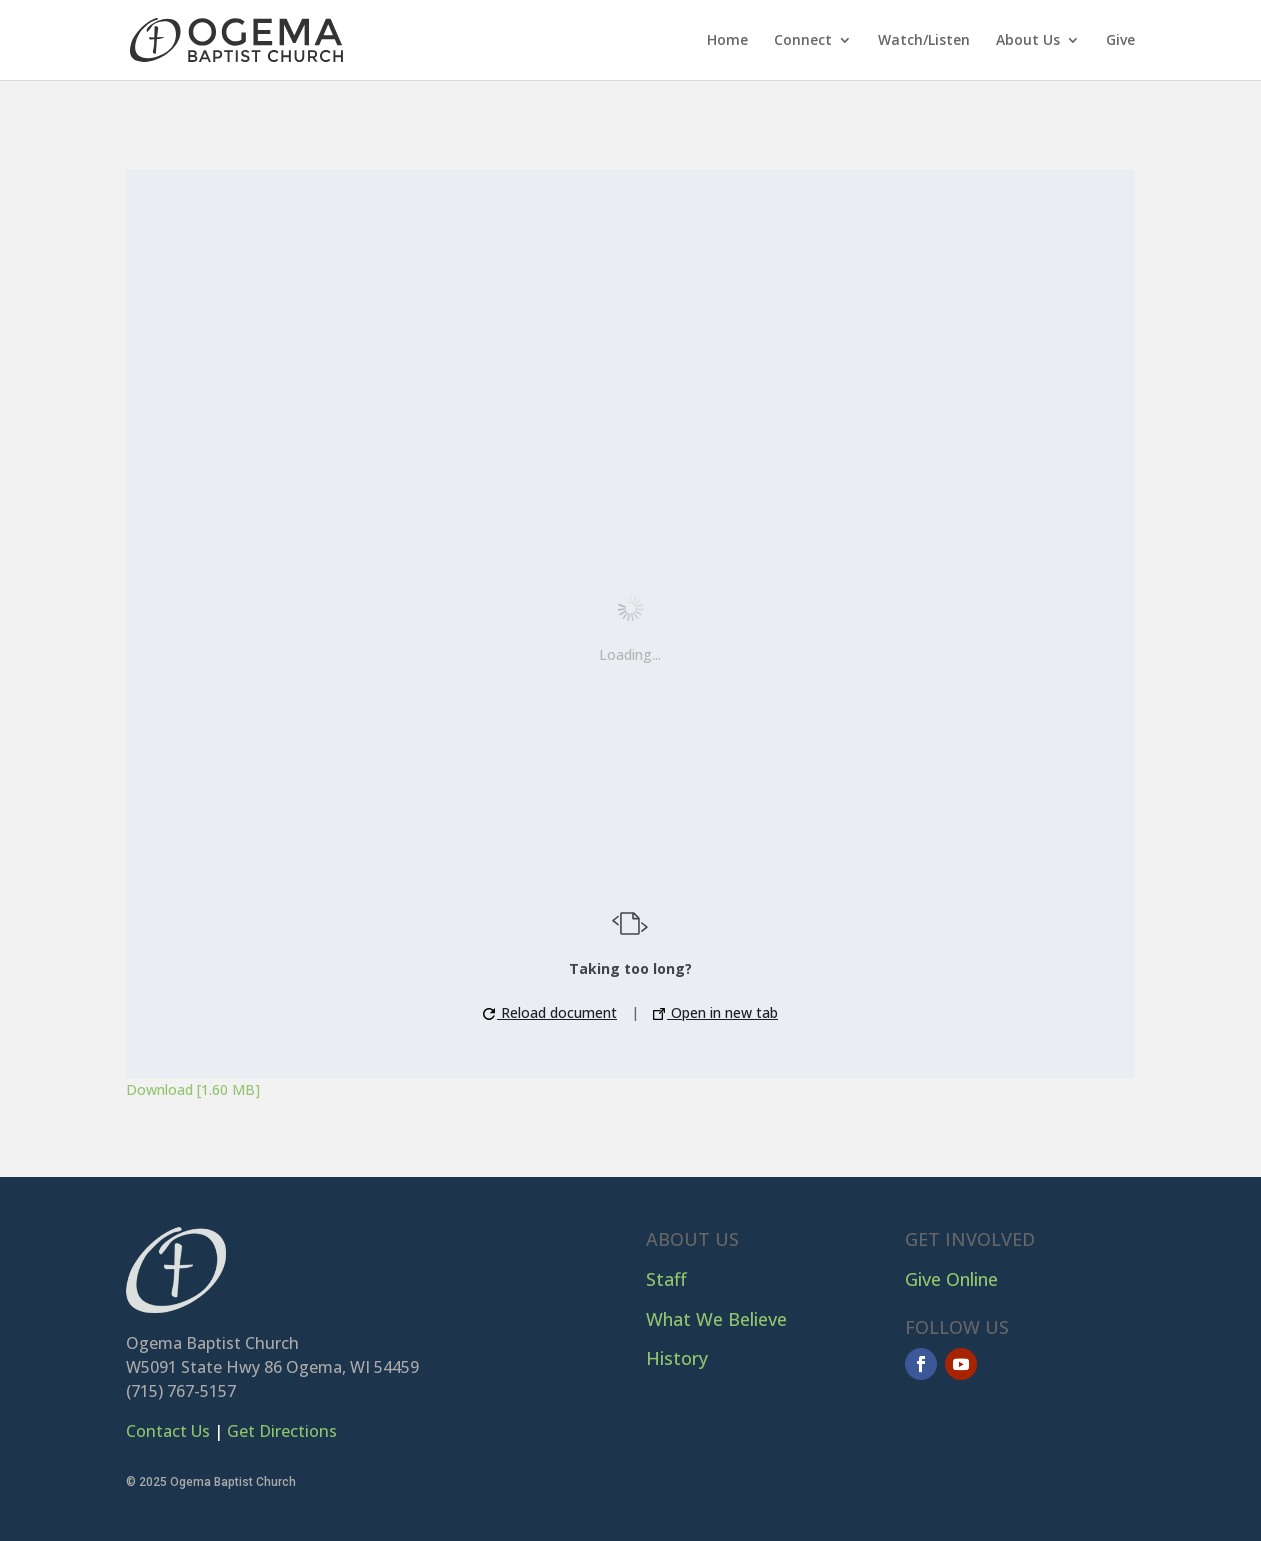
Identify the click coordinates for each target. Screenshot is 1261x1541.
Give (1120, 41)
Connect (803, 41)
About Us (1028, 41)
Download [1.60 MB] (193, 1089)
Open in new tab (715, 1012)
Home (727, 41)
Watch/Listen (924, 41)
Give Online (951, 1279)
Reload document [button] (550, 1012)
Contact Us (168, 1431)
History (677, 1358)
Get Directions (282, 1431)
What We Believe (716, 1319)
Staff (666, 1279)
